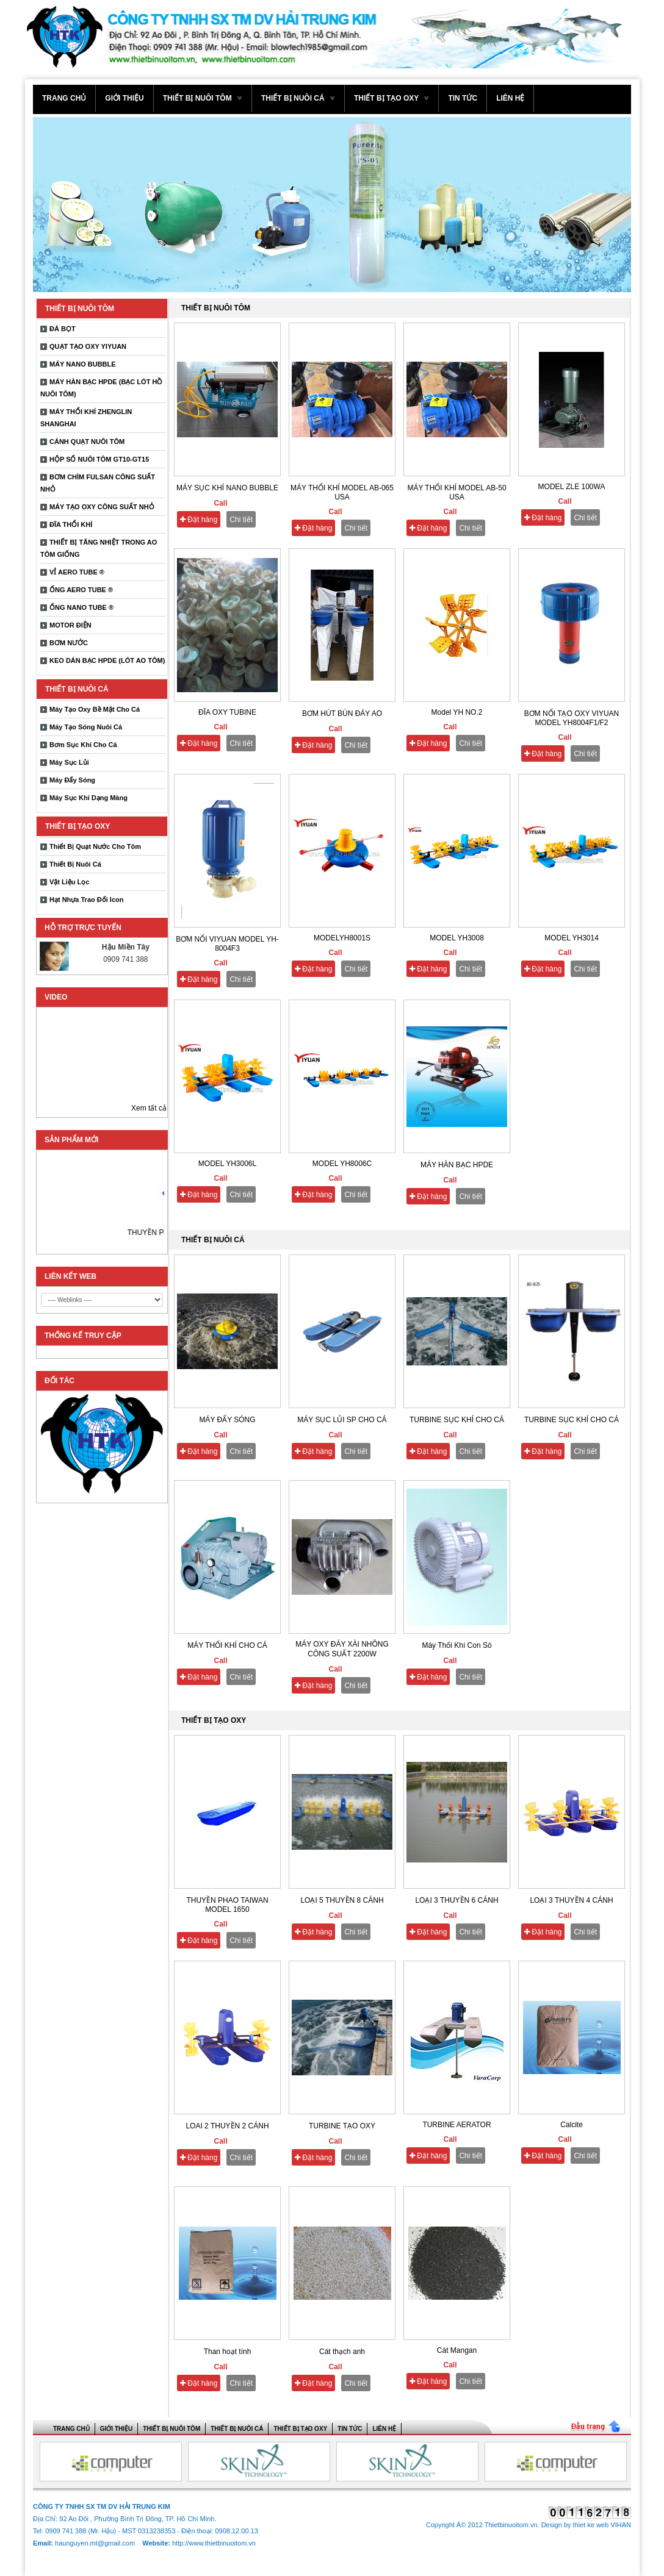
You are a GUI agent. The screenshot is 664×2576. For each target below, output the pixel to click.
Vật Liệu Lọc (69, 882)
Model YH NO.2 (457, 712)
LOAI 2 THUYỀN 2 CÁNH (227, 2126)
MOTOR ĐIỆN (70, 625)
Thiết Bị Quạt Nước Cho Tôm (95, 846)
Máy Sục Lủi (69, 762)
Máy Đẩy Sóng (72, 780)
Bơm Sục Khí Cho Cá (83, 744)
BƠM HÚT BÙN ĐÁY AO (342, 713)
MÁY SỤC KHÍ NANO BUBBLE (227, 488)
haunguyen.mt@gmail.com (96, 2543)
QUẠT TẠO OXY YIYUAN (87, 346)
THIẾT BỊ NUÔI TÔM (202, 98)
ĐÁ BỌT (62, 328)
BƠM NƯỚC (68, 642)
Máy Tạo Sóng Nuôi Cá (85, 727)
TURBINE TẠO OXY (342, 2126)
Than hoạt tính (227, 2351)
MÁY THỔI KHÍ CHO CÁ (227, 1645)
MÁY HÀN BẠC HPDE (456, 1165)
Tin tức (462, 98)
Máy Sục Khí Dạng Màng (88, 797)
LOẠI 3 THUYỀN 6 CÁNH (456, 1900)
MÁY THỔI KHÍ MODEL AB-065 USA (342, 492)
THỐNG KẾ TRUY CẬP (83, 1335)
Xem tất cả (149, 1108)
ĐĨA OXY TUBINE (227, 712)
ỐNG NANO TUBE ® (81, 607)
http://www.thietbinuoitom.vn (214, 2543)
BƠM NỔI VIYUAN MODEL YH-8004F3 (227, 944)
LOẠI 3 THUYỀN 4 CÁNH (571, 1900)
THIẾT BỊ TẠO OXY (391, 98)
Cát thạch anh (342, 2351)
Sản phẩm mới (71, 1140)
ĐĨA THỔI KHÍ (70, 524)
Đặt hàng (198, 519)
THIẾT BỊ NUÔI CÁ (298, 98)
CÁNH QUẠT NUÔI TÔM (87, 441)
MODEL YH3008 (457, 938)
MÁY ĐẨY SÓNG (227, 1419)
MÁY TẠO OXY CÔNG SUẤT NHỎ (101, 506)
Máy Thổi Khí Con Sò (456, 1645)
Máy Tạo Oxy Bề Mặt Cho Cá (94, 709)
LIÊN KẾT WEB (70, 1276)
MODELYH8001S (342, 938)
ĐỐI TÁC (59, 1380)
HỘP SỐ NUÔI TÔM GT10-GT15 (99, 459)
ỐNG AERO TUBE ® (81, 589)
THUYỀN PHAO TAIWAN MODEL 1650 (227, 1905)
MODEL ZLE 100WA (571, 486)
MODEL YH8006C (342, 1163)
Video (56, 997)
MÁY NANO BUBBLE (82, 364)
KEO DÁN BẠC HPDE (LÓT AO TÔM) (107, 660)
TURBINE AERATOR (456, 2124)
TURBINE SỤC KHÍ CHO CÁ (457, 1419)
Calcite (571, 2124)
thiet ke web (591, 2524)
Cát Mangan (457, 2350)
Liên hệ (510, 98)
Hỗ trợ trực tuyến (83, 927)
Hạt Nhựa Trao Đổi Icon (86, 899)
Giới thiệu (124, 98)
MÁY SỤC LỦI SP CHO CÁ (341, 1419)
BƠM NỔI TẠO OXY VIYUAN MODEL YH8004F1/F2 (571, 718)
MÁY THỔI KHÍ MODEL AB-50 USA (456, 492)
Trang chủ (64, 98)
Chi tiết (241, 519)
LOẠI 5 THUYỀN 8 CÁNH (341, 1900)
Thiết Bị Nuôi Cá (75, 864)
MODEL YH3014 (571, 938)
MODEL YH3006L (227, 1163)
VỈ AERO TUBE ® (76, 572)
